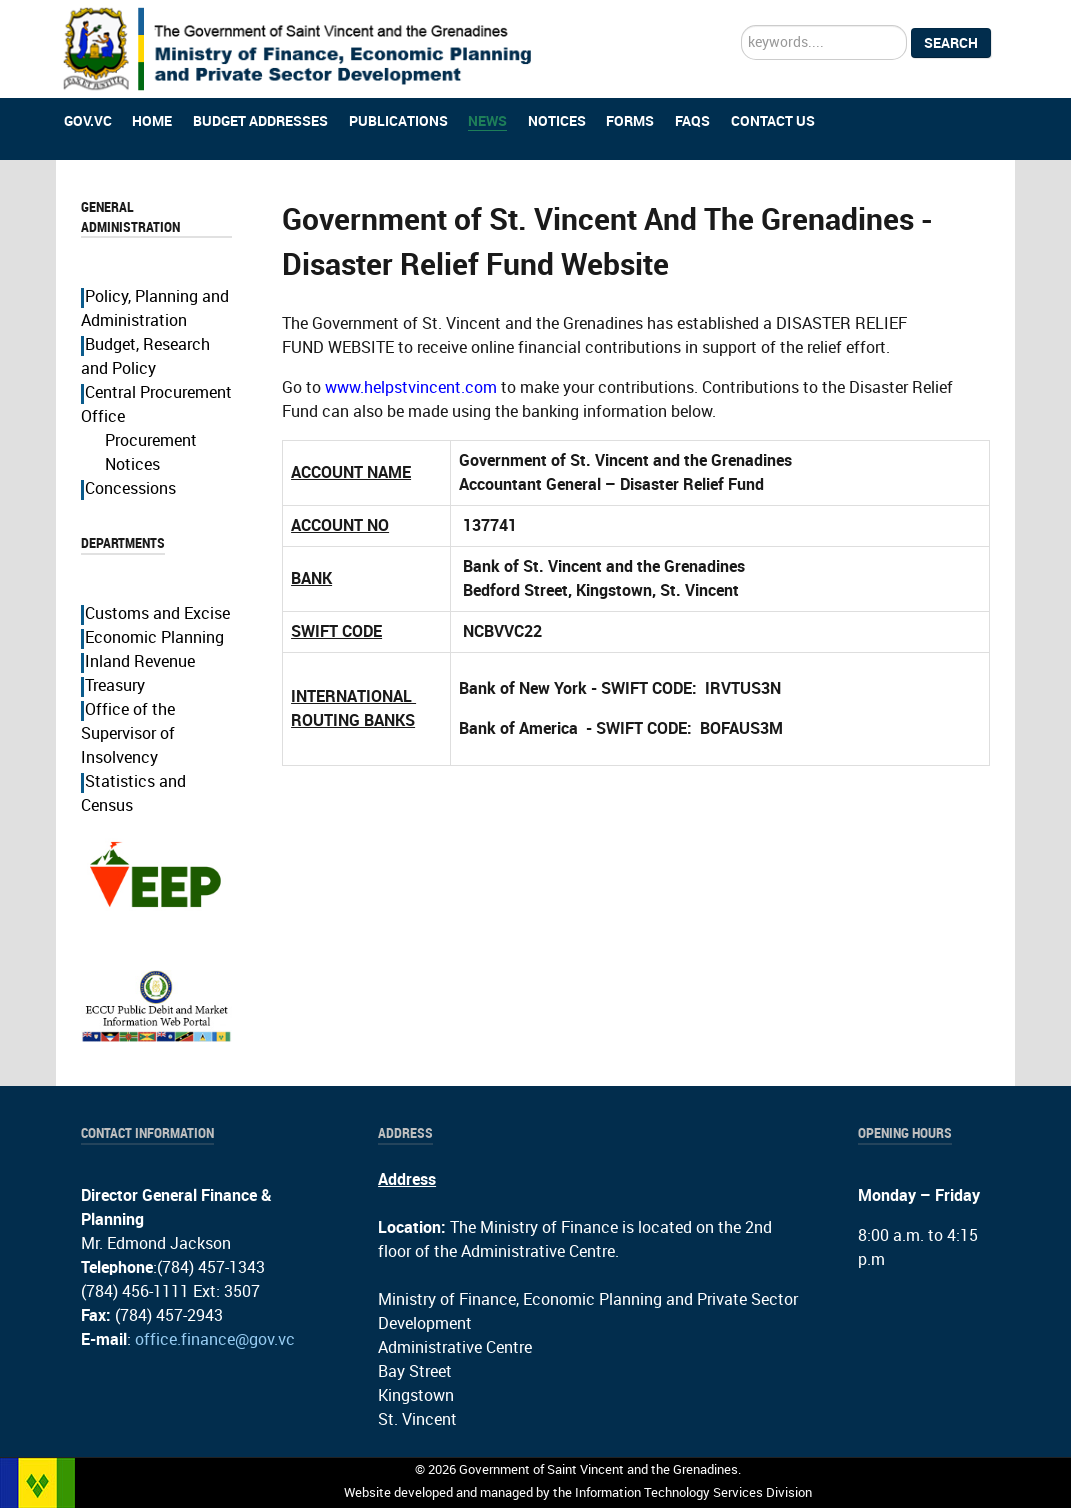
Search (951, 43)
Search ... (741, 25)
